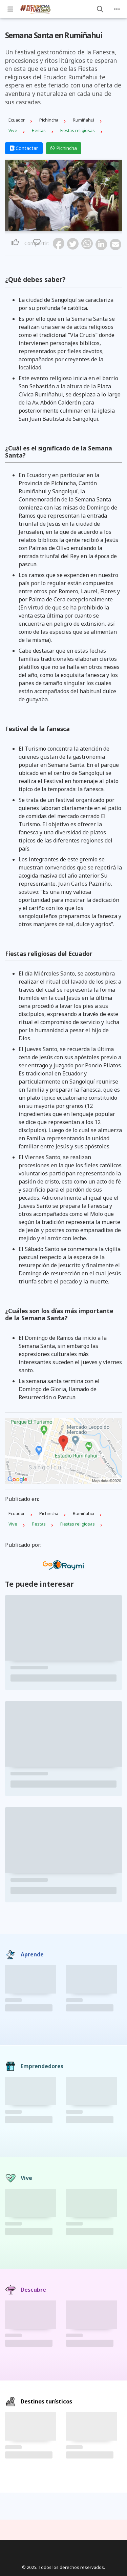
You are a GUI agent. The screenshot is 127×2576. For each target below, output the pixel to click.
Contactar (23, 148)
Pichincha (63, 148)
